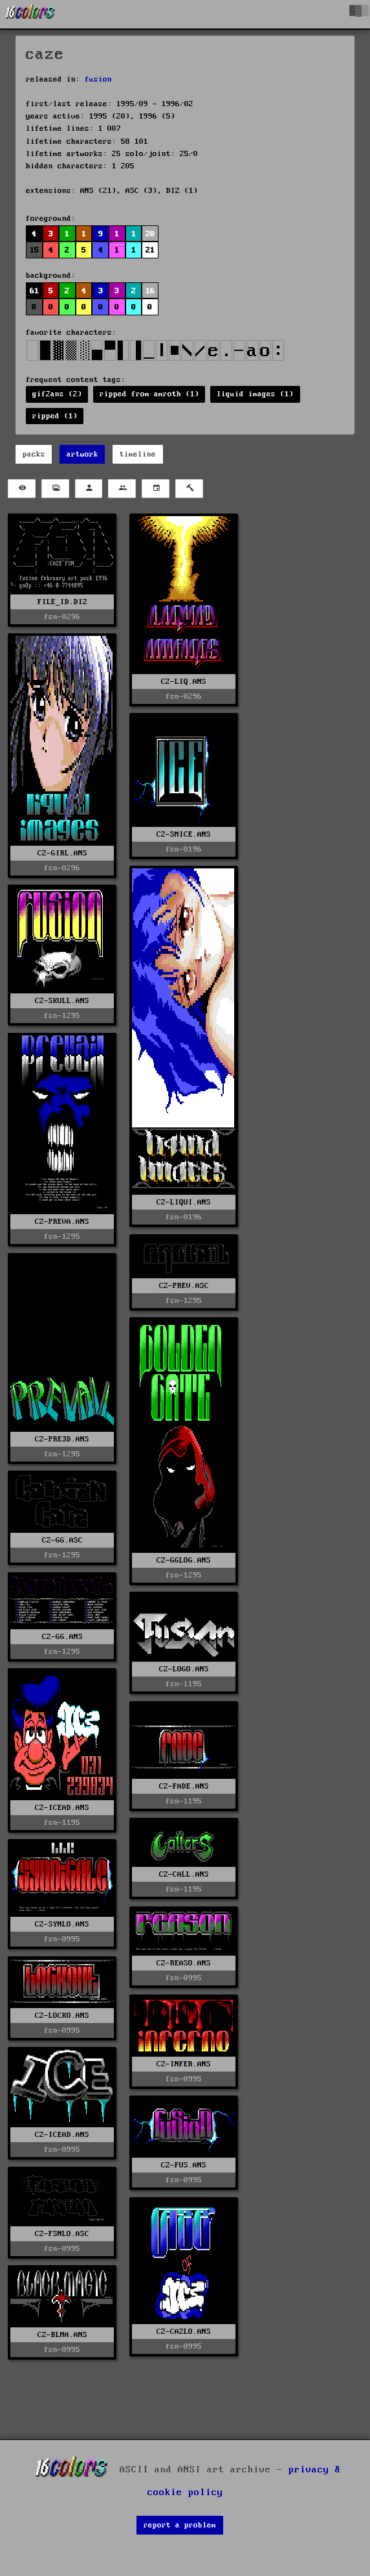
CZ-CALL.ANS (184, 1874)
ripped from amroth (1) (149, 394)
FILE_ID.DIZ (62, 602)
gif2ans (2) (57, 394)
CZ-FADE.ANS (184, 1786)
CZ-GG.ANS (62, 1637)
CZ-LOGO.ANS (184, 1669)
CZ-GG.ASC (62, 1540)
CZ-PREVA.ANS (62, 1221)
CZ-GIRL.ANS (62, 853)
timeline (138, 454)
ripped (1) (55, 416)
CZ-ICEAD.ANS (62, 1807)
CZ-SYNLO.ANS (62, 1924)
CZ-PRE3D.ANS (62, 1439)
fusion (98, 79)
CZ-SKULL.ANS (62, 1001)
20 (150, 234)
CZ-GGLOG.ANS (184, 1560)
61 (34, 291)
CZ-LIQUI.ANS (184, 1202)
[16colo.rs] (30, 14)
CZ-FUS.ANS (183, 2165)
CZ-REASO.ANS (184, 1963)
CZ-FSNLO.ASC (62, 2234)
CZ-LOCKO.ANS (62, 2015)
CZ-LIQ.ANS (183, 681)
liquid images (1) (255, 394)
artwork (82, 454)
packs (34, 454)
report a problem (180, 2525)
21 (150, 250)
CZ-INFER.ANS (184, 2064)
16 (150, 291)
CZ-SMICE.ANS (184, 834)
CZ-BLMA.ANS (62, 2335)
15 (34, 250)
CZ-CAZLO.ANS (184, 2331)
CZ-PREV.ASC (184, 1286)
